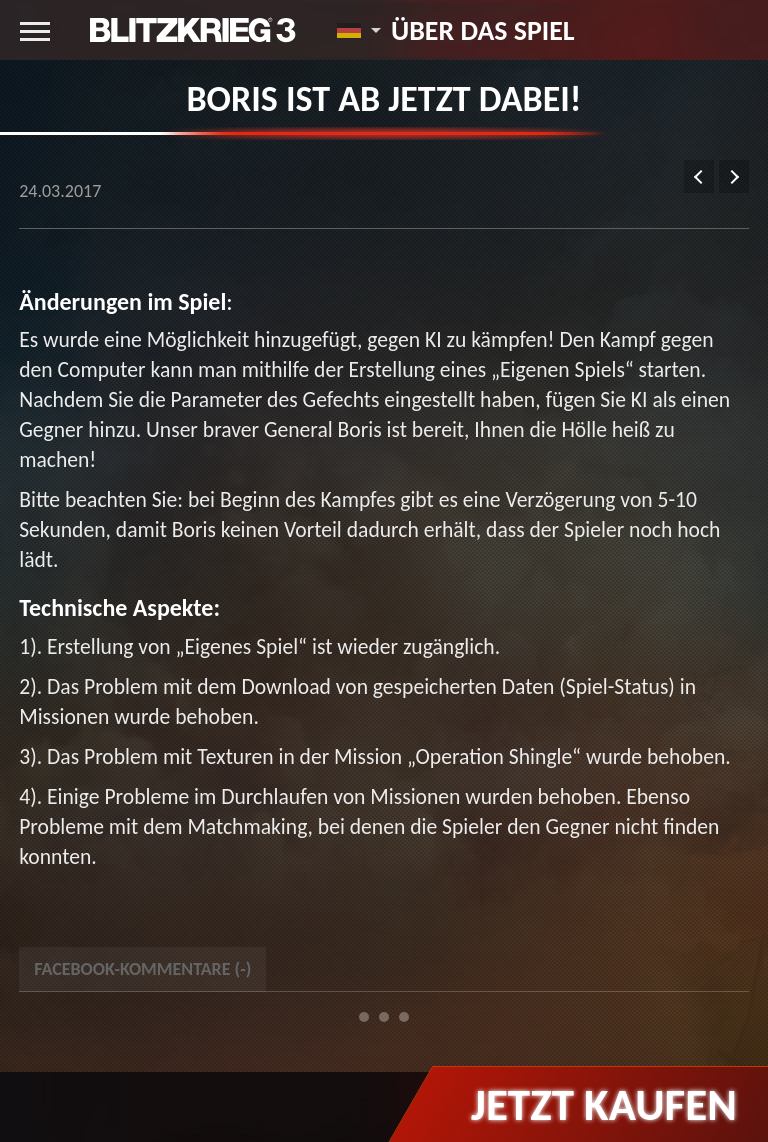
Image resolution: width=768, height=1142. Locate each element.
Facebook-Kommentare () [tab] (142, 969)
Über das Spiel (483, 30)
